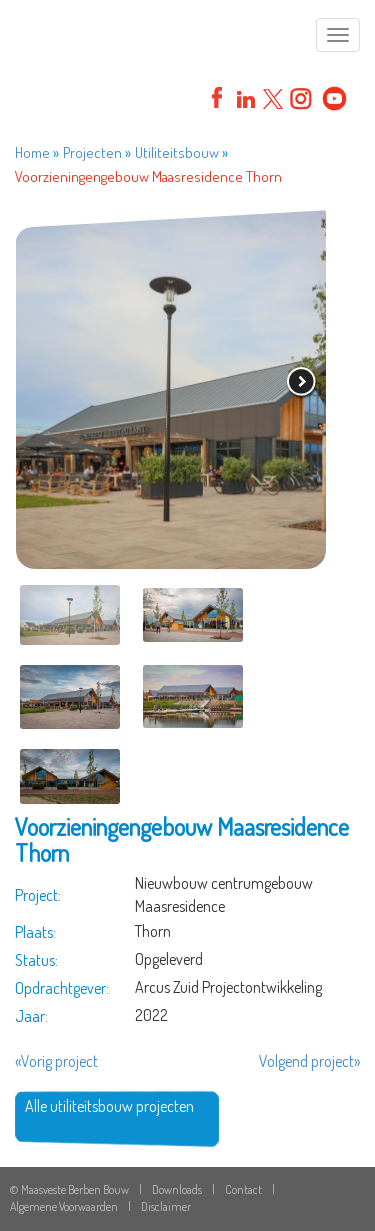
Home (32, 152)
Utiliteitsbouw (177, 152)
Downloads (177, 1189)
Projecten (92, 152)
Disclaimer (166, 1206)
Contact (243, 1189)
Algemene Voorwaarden (64, 1206)
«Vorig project (56, 1061)
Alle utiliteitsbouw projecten (109, 1106)
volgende (302, 383)
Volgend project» (309, 1061)
